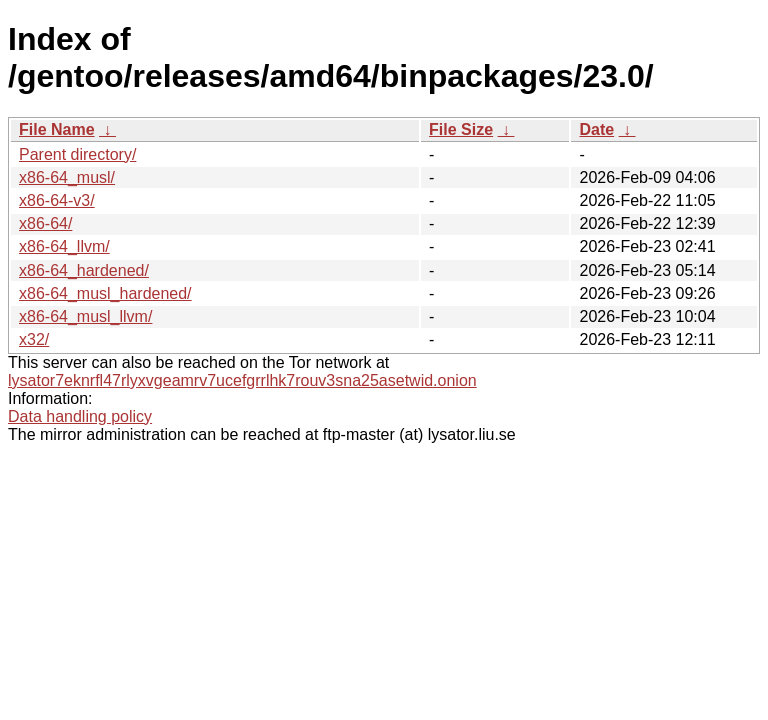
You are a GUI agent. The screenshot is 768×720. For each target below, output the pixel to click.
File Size (461, 129)
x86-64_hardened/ (84, 270)
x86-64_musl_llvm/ (85, 316)
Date (596, 129)
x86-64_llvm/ (64, 246)
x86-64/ (45, 223)
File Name (57, 129)
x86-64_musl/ (67, 177)
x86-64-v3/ (57, 200)
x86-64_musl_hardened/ (105, 293)
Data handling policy (80, 416)
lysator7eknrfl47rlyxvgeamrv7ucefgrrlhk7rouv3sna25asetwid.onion (242, 380)
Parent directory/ (77, 154)
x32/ (34, 339)
